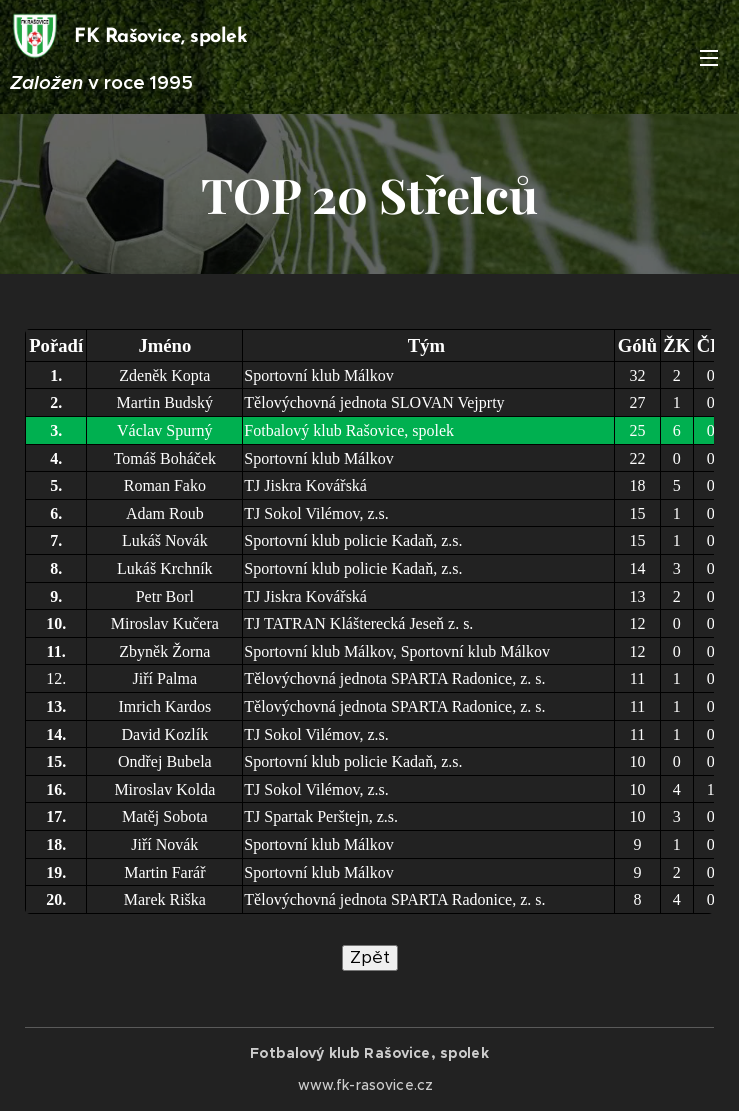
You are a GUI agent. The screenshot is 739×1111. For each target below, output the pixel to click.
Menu (709, 58)
